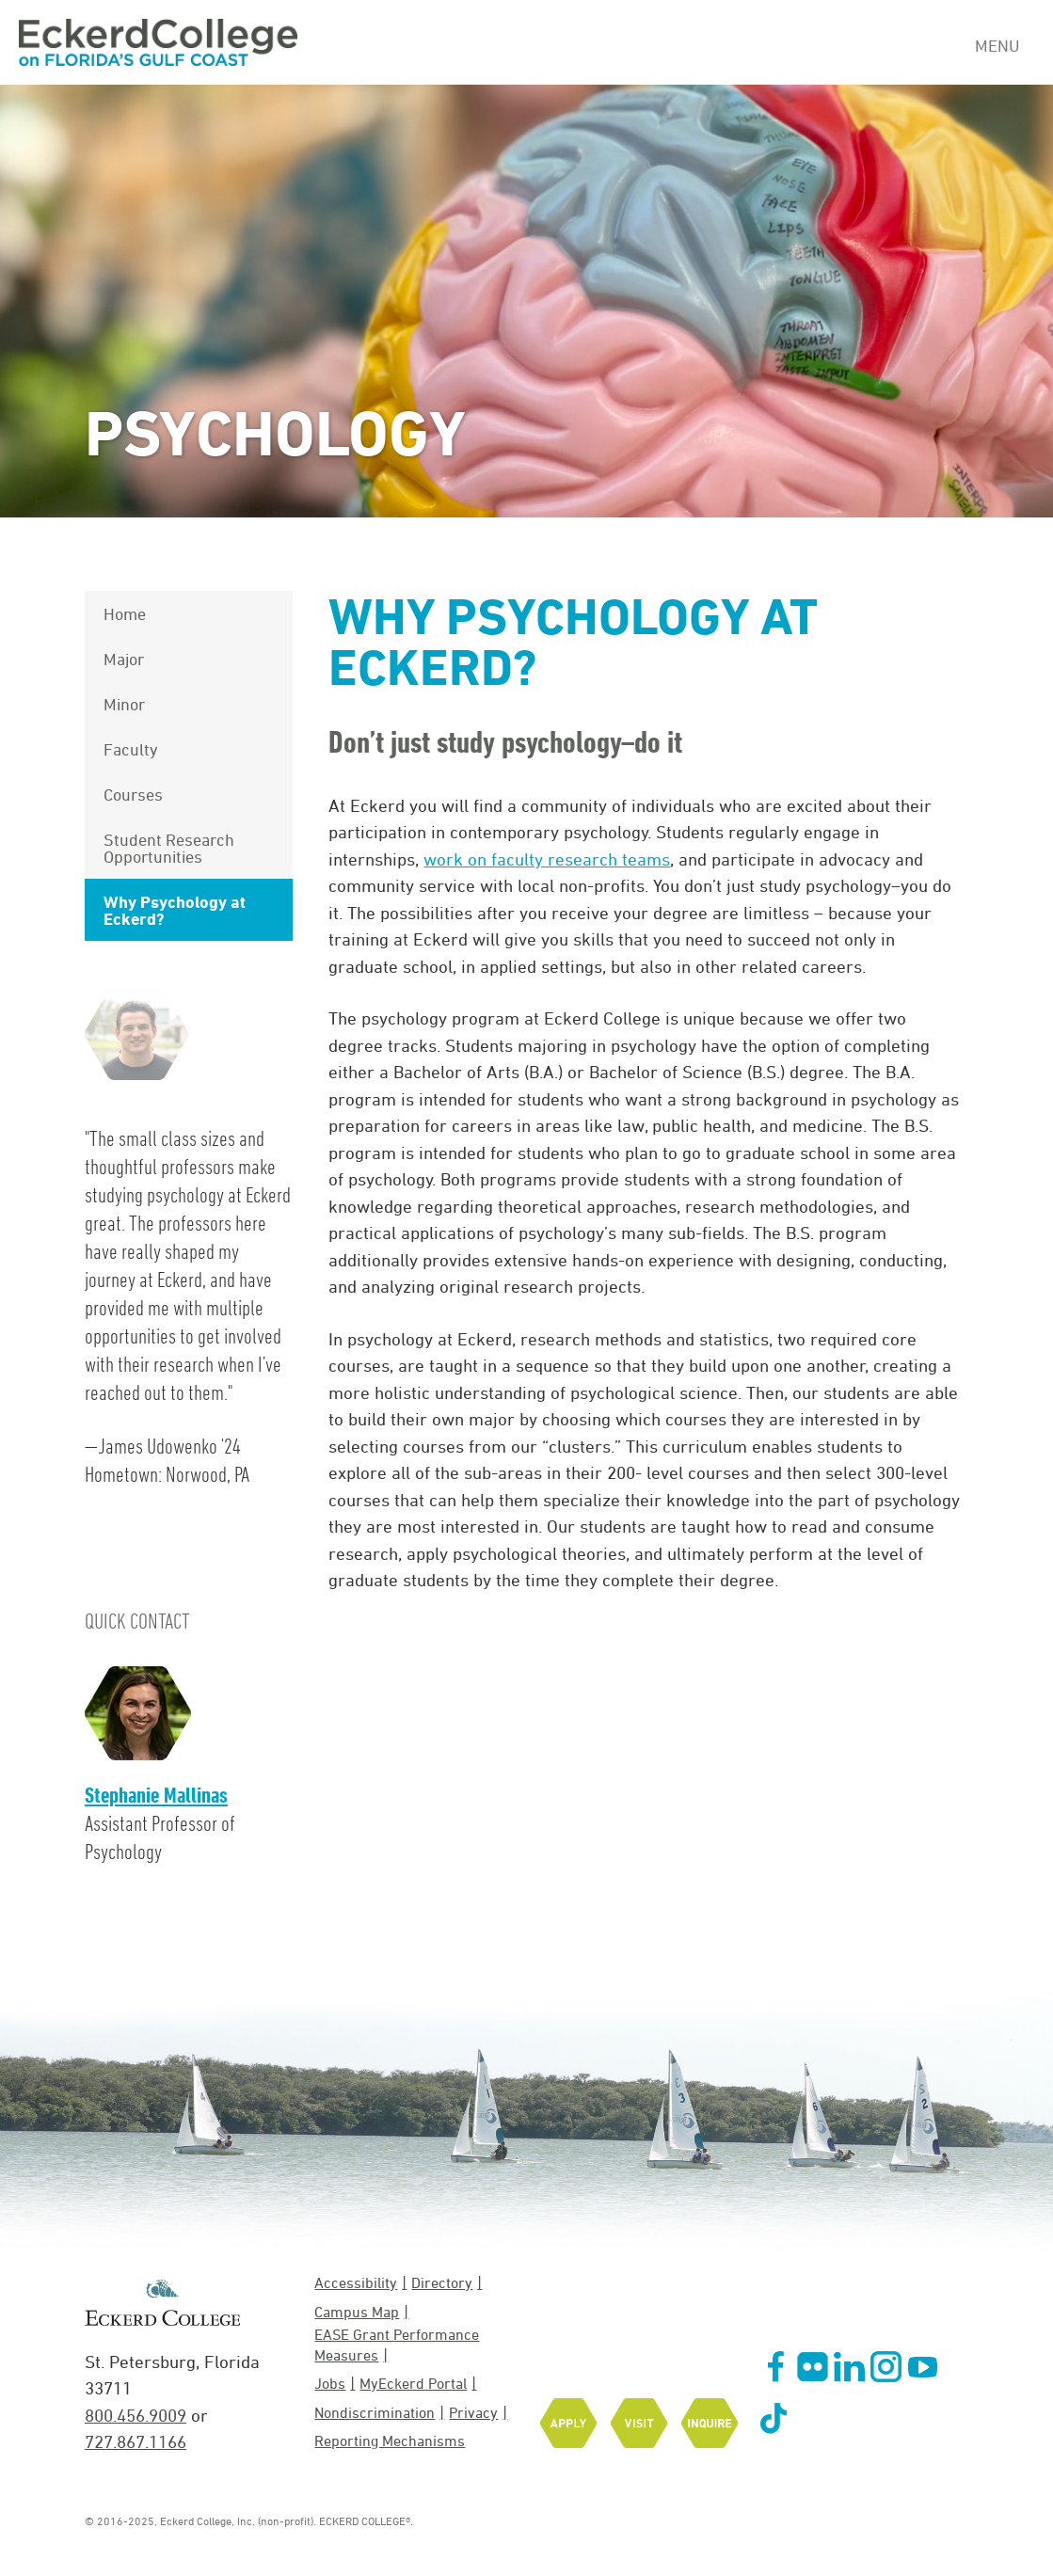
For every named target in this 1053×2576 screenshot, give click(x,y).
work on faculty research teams (546, 859)
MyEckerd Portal (413, 2383)
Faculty (131, 748)
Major (124, 658)
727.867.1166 (135, 2441)
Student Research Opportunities (169, 848)
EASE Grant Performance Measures (396, 2344)
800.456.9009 (135, 2415)
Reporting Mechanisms (389, 2440)
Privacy (473, 2412)
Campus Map (356, 2311)
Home (125, 613)
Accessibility (355, 2282)
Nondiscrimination (374, 2412)
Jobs (329, 2383)
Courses (133, 794)
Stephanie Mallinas (156, 1795)
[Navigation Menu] (1004, 43)
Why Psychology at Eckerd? (175, 910)
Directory (441, 2282)
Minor (124, 703)
